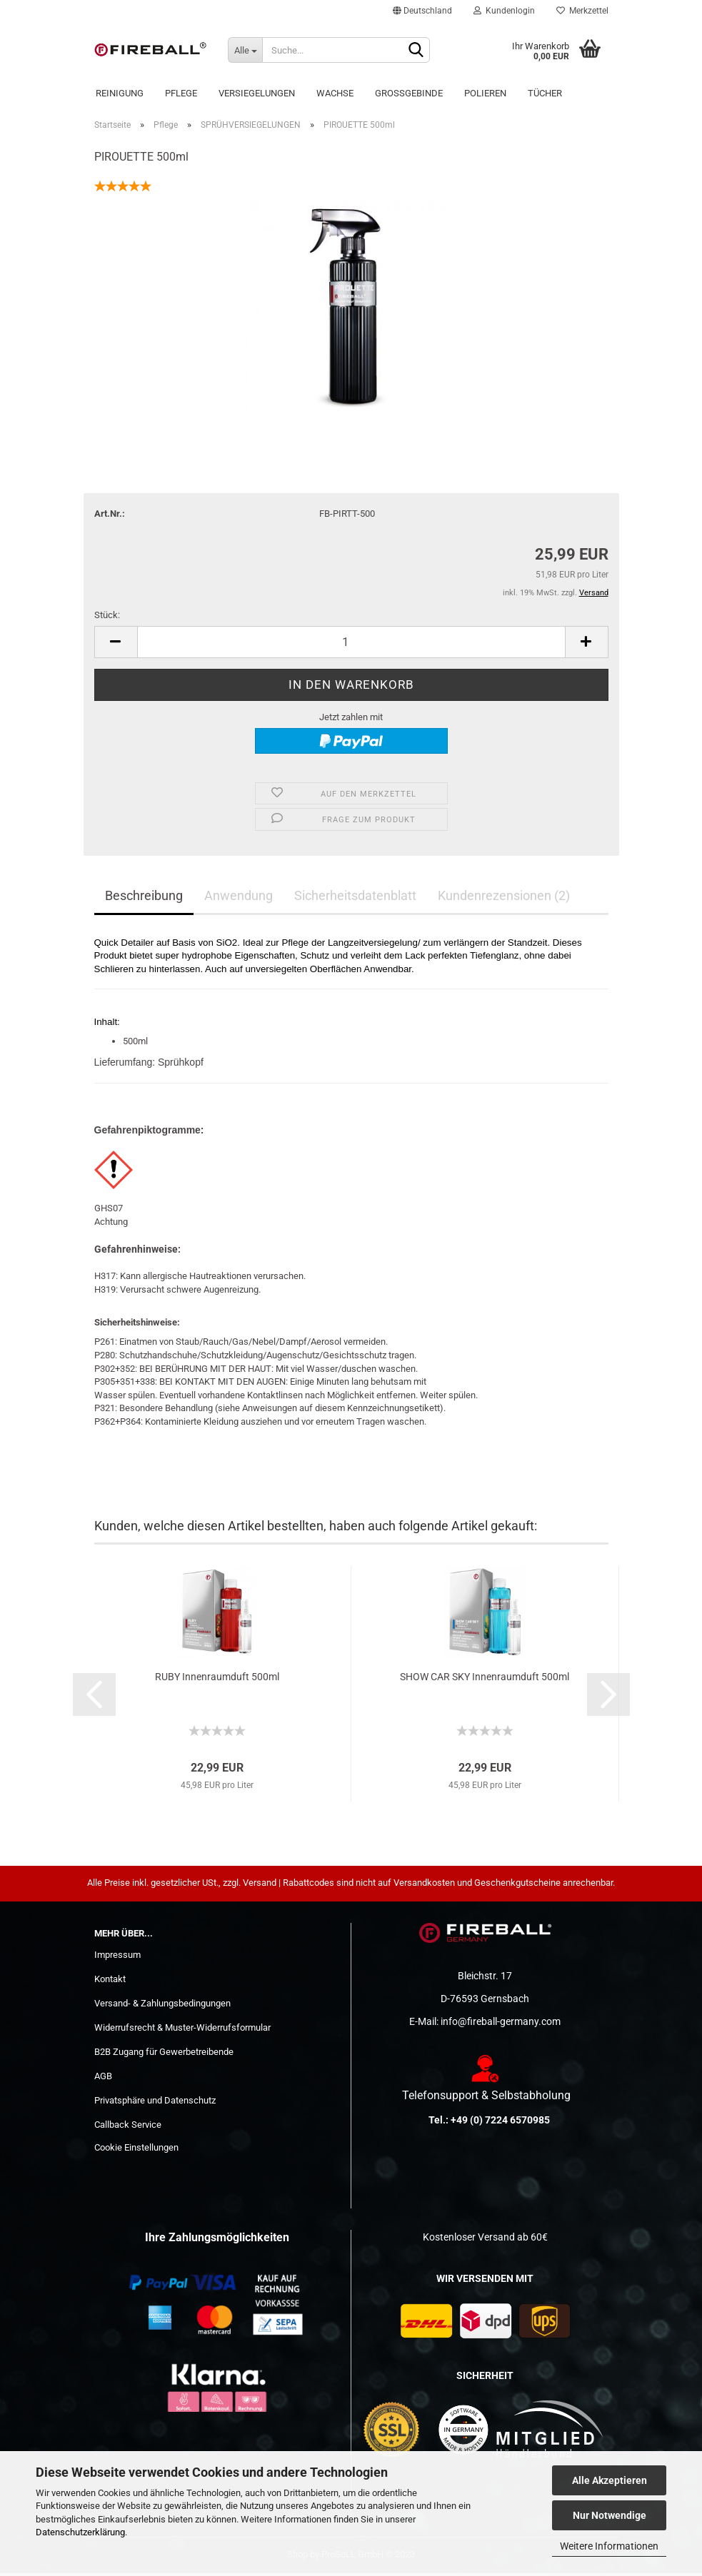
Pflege (181, 93)
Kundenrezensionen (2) (504, 897)
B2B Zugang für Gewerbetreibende (164, 2054)
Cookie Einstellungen (136, 2149)
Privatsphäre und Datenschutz (155, 2103)
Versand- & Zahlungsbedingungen (162, 2006)
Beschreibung (144, 897)
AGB (103, 2079)
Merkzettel (582, 11)
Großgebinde (409, 93)
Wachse (334, 93)
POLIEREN (485, 93)
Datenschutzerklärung (80, 2532)
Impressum (117, 1957)
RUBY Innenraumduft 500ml (217, 1679)
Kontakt (110, 1981)
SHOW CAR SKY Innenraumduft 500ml (484, 1679)
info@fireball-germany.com (501, 2024)
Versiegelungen (257, 93)
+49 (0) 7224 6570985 (500, 2122)
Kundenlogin (504, 11)
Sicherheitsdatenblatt (355, 897)
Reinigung (120, 93)
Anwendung (238, 897)
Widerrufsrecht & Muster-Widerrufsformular (182, 2030)
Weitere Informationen (609, 2546)
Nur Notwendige (609, 2515)
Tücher (545, 93)
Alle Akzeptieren (609, 2480)
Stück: (107, 617)
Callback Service (127, 2127)
